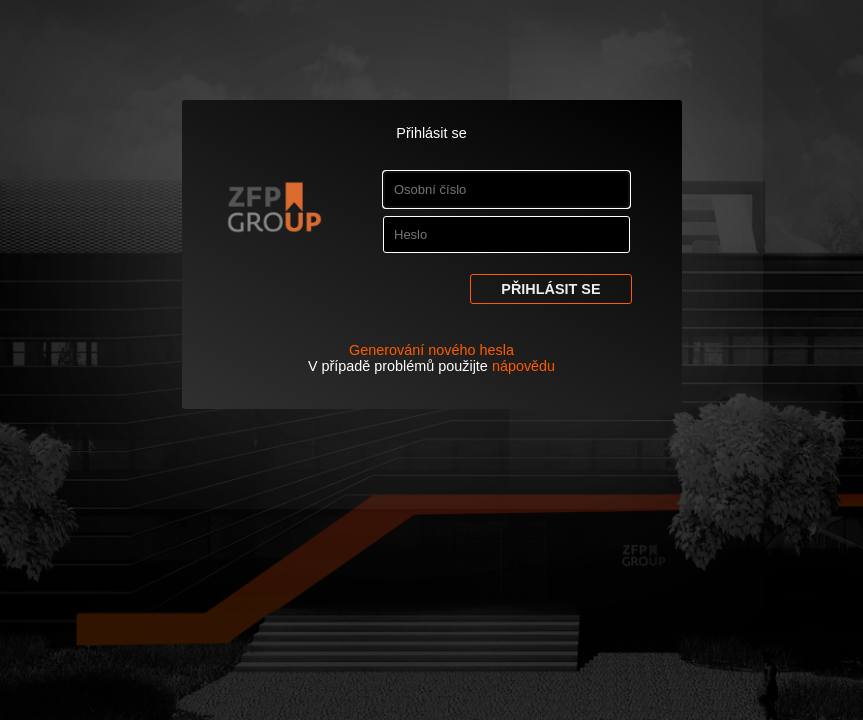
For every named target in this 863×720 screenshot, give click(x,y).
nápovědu (523, 366)
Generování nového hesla (431, 350)
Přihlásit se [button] (550, 289)
